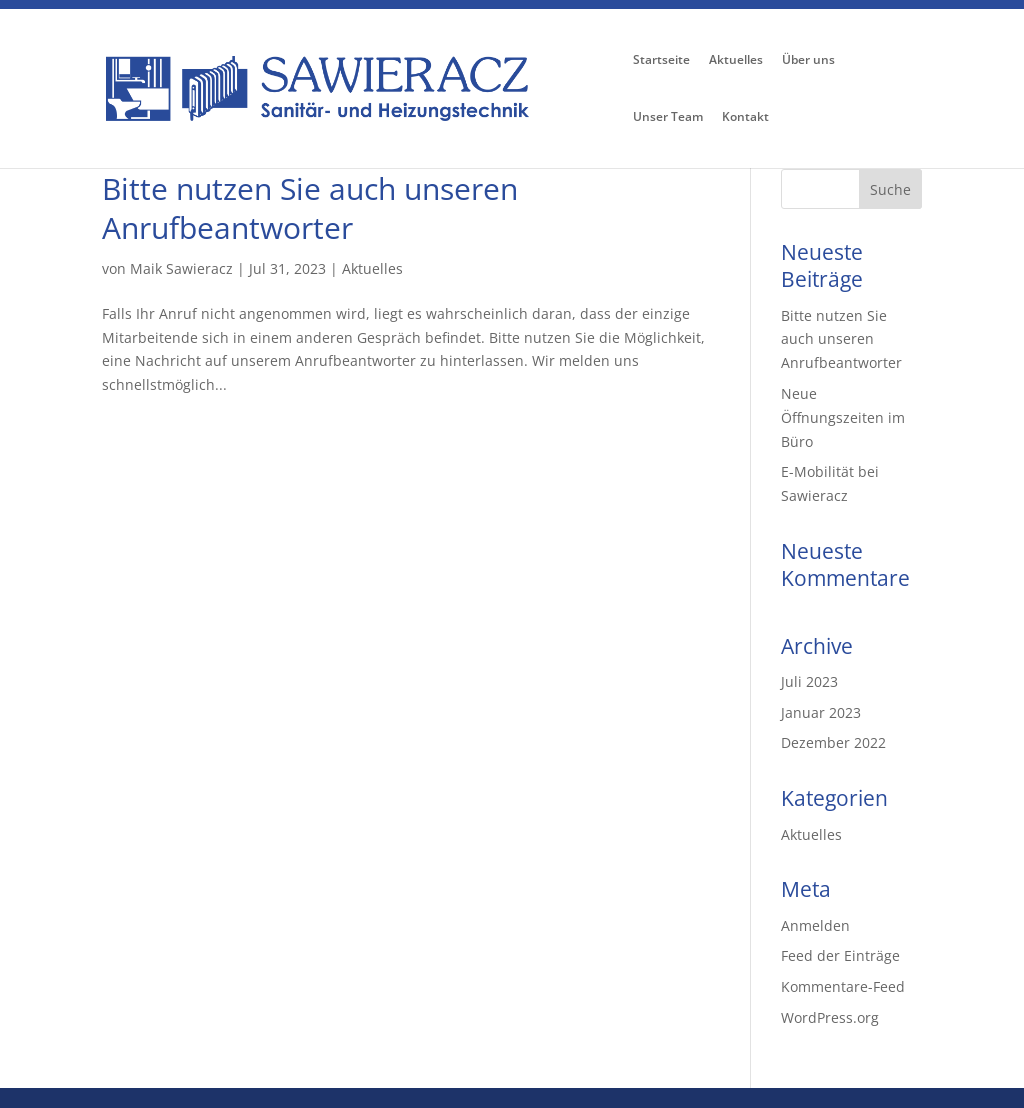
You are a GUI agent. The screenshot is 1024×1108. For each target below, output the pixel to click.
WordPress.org (830, 1017)
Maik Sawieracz (181, 268)
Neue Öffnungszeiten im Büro (843, 417)
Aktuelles (736, 61)
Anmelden (815, 925)
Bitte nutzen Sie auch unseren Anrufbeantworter (310, 208)
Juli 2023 (809, 681)
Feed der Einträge (840, 955)
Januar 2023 (821, 712)
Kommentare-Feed (843, 986)
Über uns (808, 61)
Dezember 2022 (833, 742)
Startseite (661, 61)
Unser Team (668, 118)
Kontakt (745, 118)
